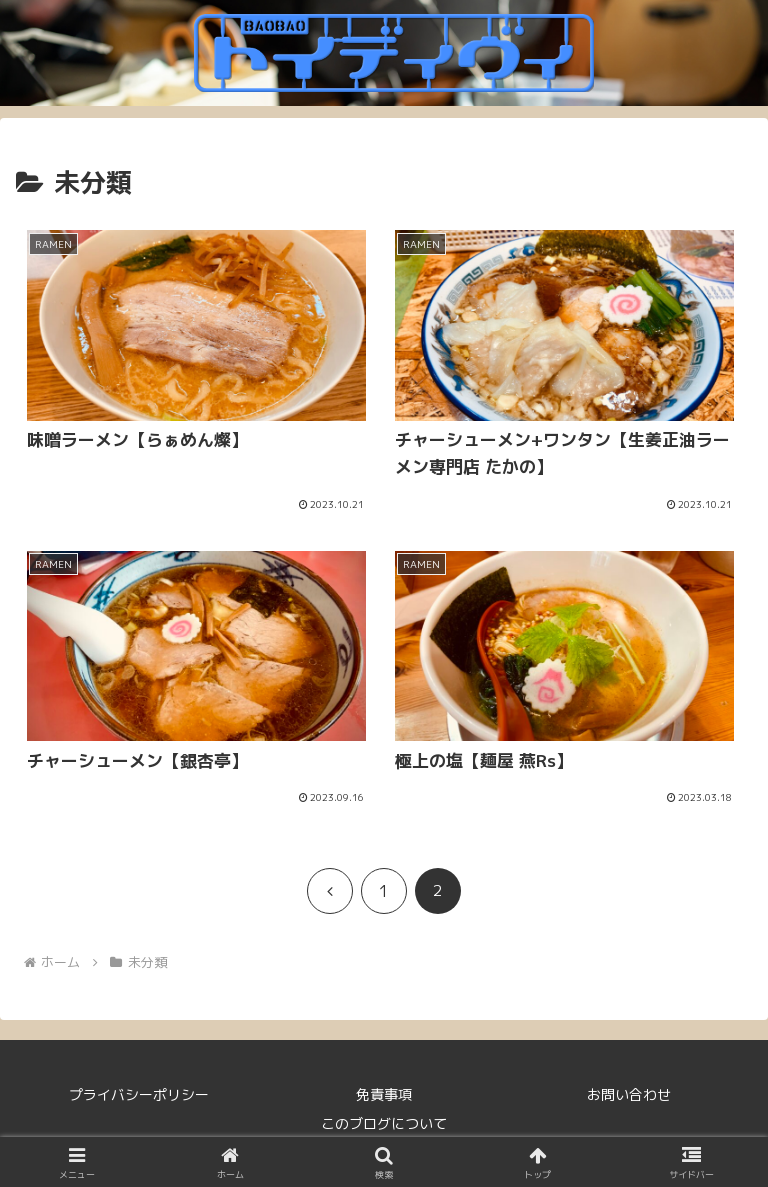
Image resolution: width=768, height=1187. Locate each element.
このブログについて (384, 1123)
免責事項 (384, 1094)
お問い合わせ (629, 1094)
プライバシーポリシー (139, 1094)
